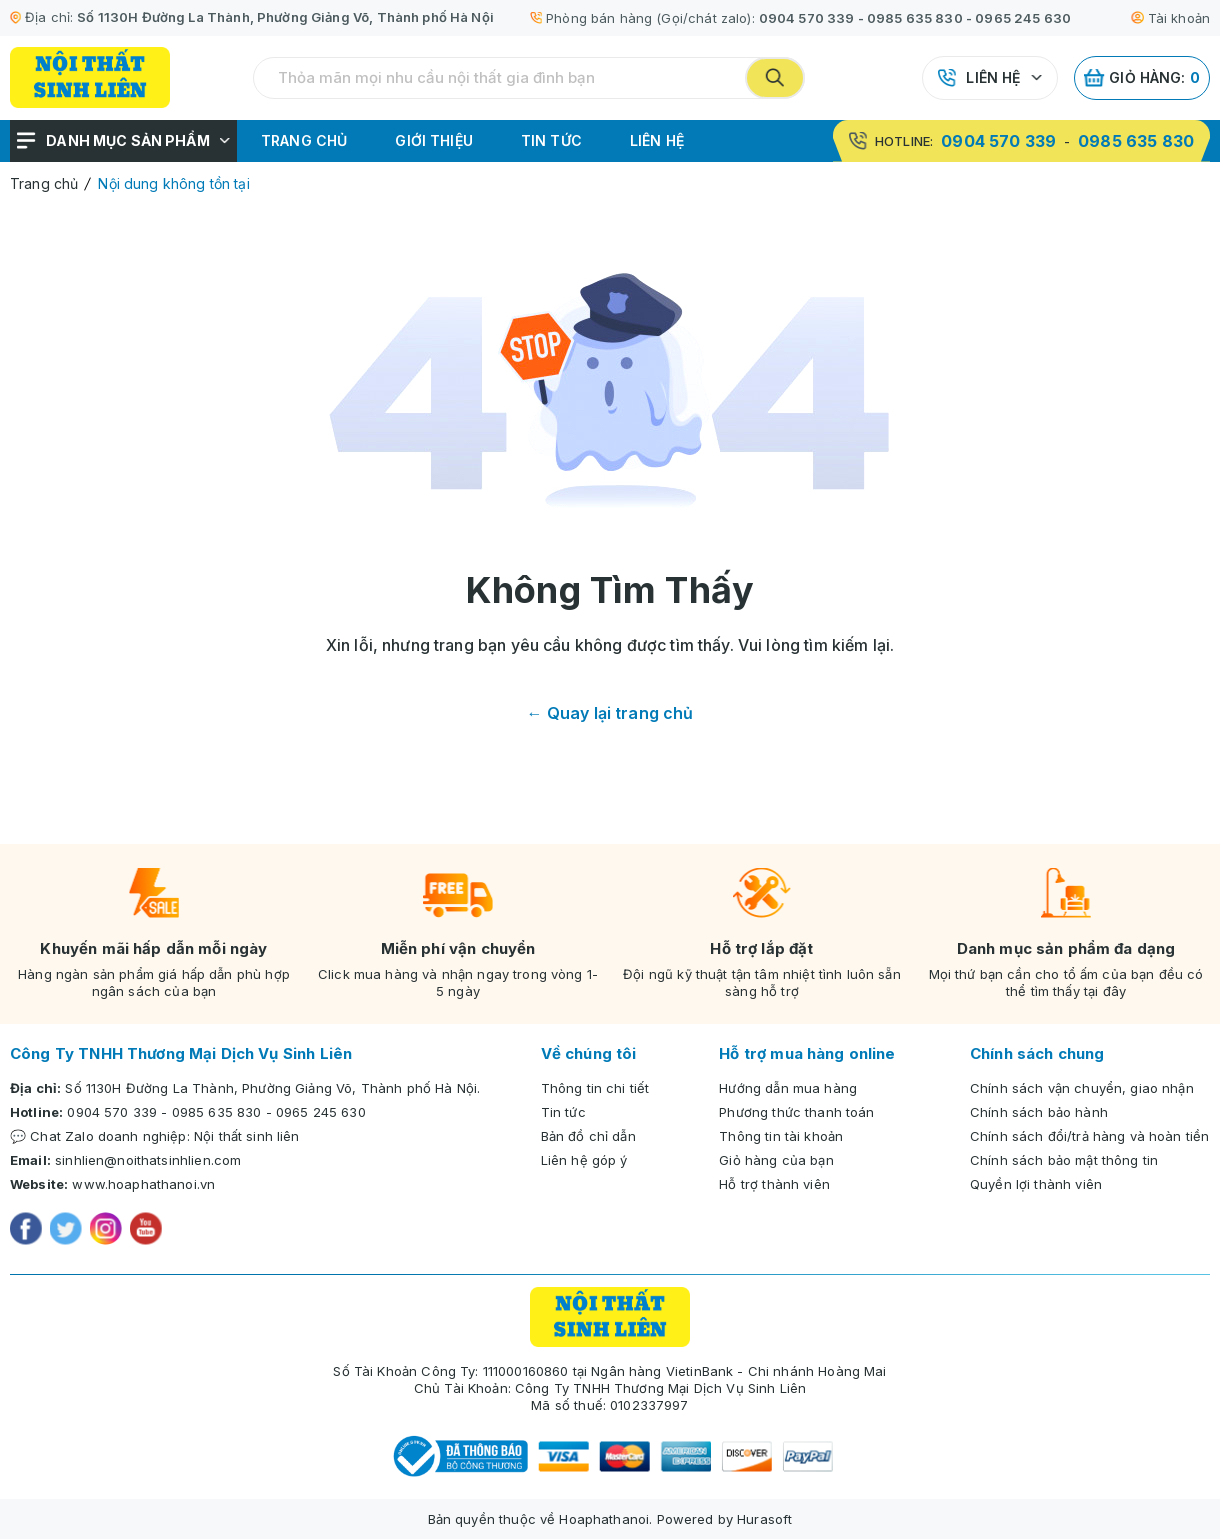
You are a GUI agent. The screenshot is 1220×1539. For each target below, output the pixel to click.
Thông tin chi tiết (595, 1088)
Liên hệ (993, 77)
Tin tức (551, 140)
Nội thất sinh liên (247, 1136)
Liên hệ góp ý (584, 1160)
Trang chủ (304, 140)
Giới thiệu (434, 140)
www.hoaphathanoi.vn (143, 1184)
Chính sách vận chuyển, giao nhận (1082, 1088)
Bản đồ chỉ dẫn (588, 1136)
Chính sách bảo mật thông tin (1064, 1160)
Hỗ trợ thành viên (774, 1184)
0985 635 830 (915, 18)
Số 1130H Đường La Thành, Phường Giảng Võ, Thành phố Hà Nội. (272, 1088)
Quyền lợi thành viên (1036, 1184)
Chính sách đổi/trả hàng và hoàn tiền (1089, 1136)
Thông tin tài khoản (781, 1136)
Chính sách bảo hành (1039, 1112)
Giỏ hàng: (1142, 78)
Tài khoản (1170, 18)
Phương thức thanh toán (796, 1112)
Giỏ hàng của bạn (776, 1160)
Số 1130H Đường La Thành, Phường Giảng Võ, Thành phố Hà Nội (285, 17)
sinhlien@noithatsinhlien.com (148, 1160)
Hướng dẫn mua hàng (788, 1088)
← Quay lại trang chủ (610, 713)
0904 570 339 (807, 18)
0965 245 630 (1023, 18)
